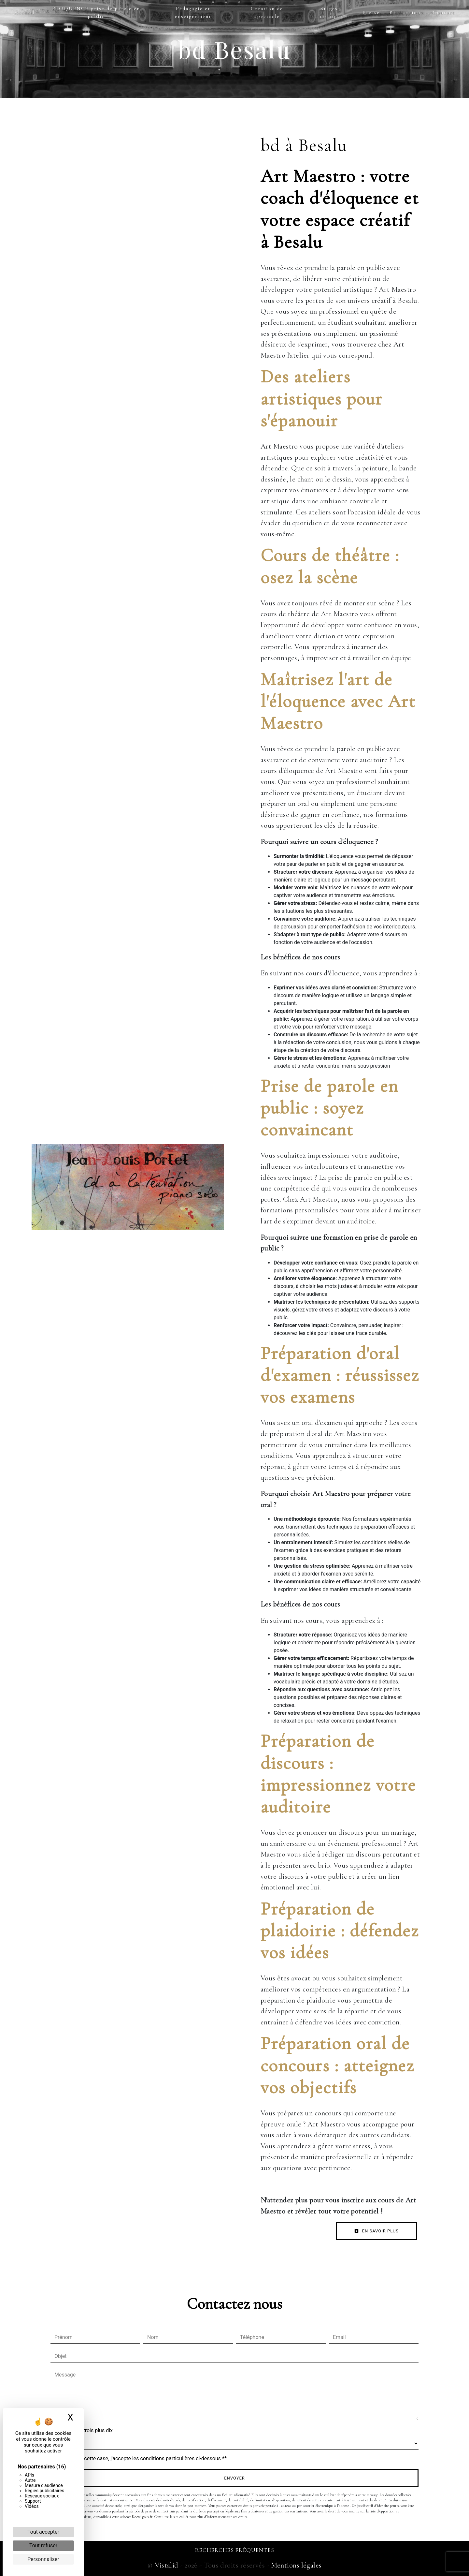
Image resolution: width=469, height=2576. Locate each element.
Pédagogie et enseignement (193, 12)
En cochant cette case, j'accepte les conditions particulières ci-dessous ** (142, 2458)
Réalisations (406, 12)
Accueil (24, 12)
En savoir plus (376, 2230)
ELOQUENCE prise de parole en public (96, 12)
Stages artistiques (329, 12)
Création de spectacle (267, 12)
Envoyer (234, 2478)
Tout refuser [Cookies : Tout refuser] (43, 2545)
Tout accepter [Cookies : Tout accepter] (43, 2532)
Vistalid (166, 2565)
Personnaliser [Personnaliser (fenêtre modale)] (43, 2559)
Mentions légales (295, 2565)
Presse (371, 12)
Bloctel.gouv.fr (142, 2517)
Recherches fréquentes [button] (234, 2550)
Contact (444, 12)
